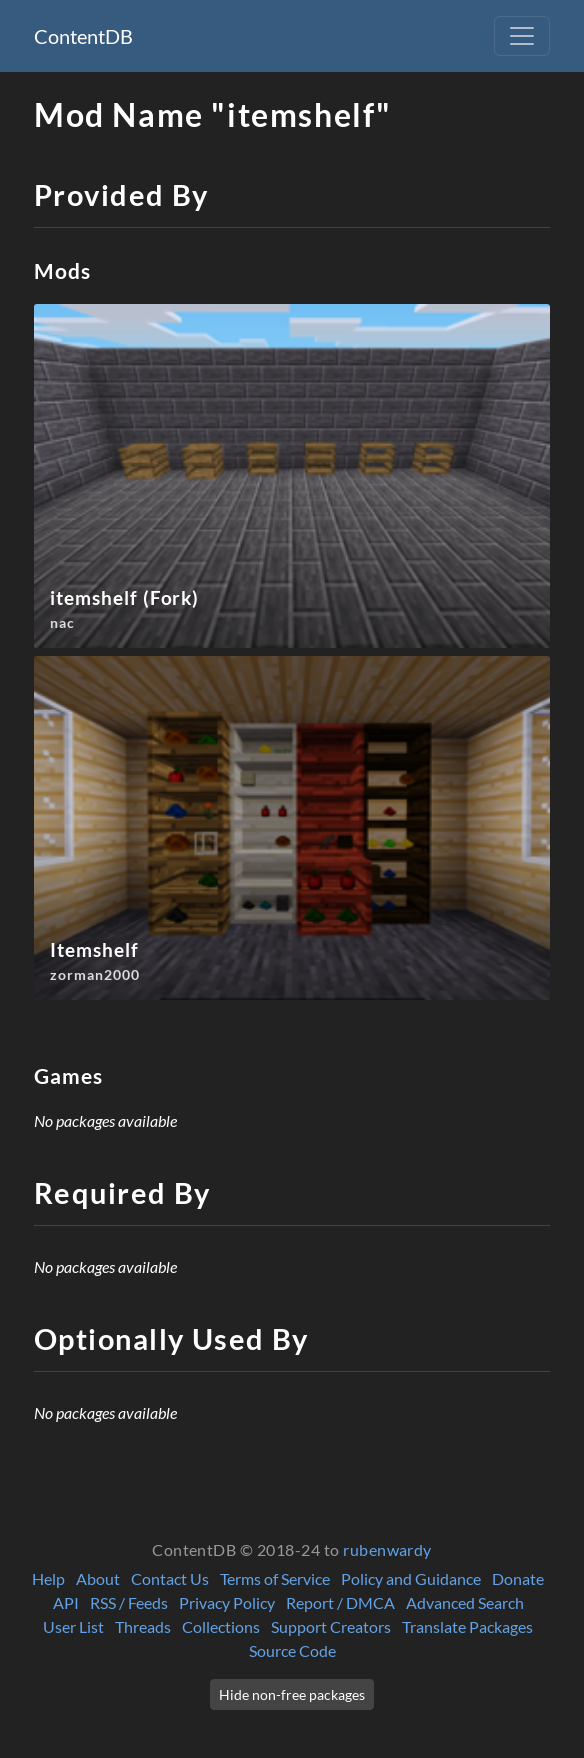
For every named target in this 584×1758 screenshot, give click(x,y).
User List (73, 1626)
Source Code (292, 1650)
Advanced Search (465, 1602)
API (66, 1602)
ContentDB (83, 36)
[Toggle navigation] (522, 36)
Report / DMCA (340, 1602)
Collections (221, 1626)
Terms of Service (275, 1578)
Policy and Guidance (411, 1578)
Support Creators (331, 1626)
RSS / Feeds (129, 1602)
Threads (143, 1626)
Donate (518, 1578)
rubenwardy (387, 1549)
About (98, 1578)
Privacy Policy (227, 1602)
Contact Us (170, 1578)
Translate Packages (467, 1626)
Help (48, 1578)
